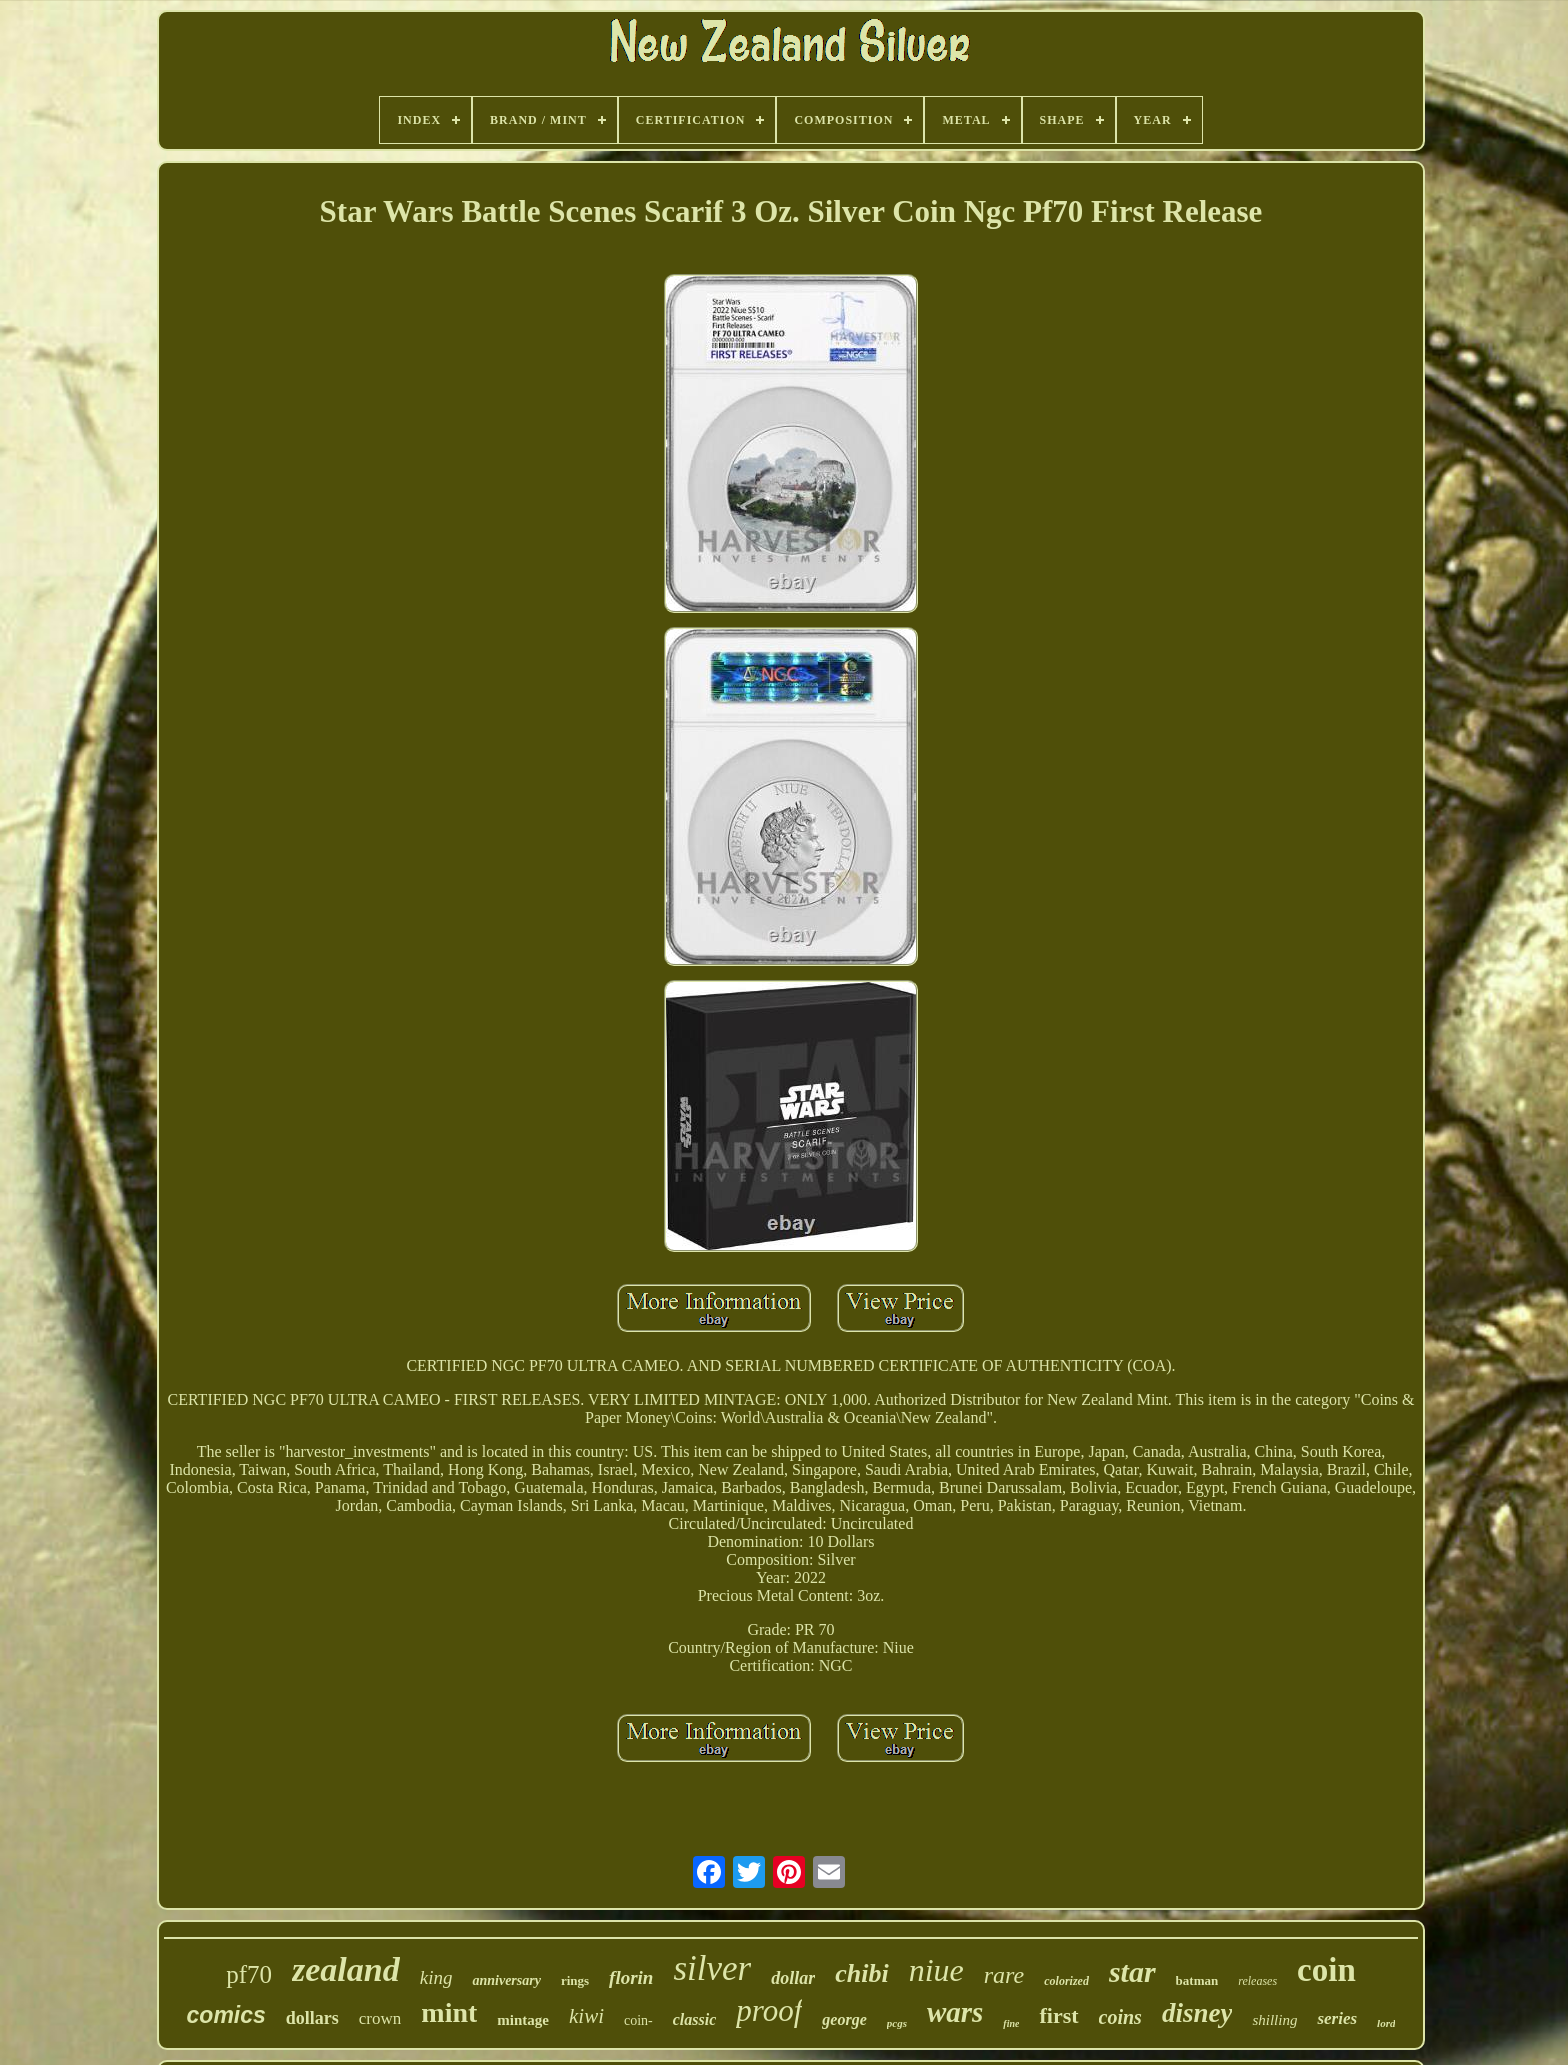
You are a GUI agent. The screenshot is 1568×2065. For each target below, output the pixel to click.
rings (575, 1980)
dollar (793, 1978)
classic (695, 2019)
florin (631, 1977)
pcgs (897, 2023)
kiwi (586, 2016)
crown (380, 2018)
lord (1386, 2023)
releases (1257, 1981)
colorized (1066, 1981)
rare (1004, 1975)
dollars (312, 2018)
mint (449, 2012)
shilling (1274, 2020)
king (436, 1977)
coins (1120, 2017)
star (1132, 1971)
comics (226, 2015)
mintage (523, 2020)
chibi (861, 1973)
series (1337, 2018)
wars (955, 2012)
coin (1326, 1970)
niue (936, 1970)
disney (1197, 2013)
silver (712, 1968)
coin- (638, 2020)
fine (1011, 2023)
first (1058, 2015)
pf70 (249, 1974)
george (844, 2019)
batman (1197, 1980)
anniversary (506, 1980)
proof (769, 2010)
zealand (346, 1969)
